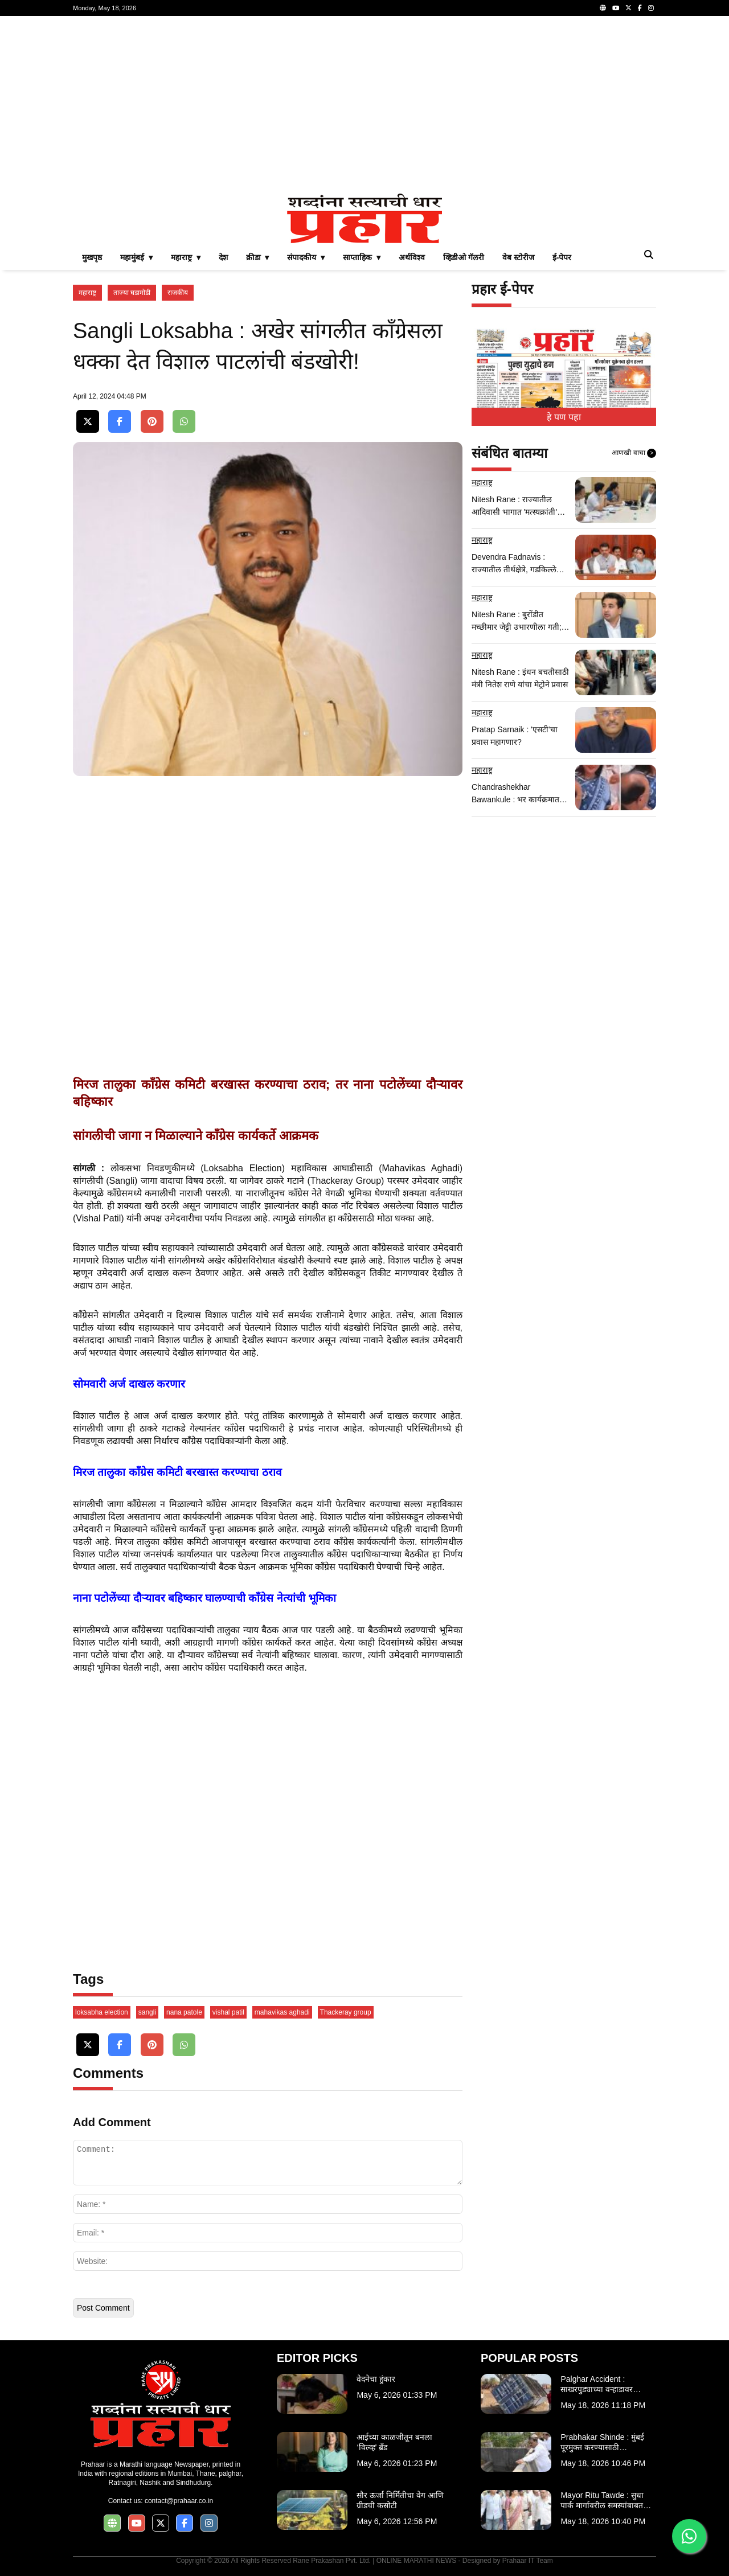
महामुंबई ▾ (136, 257)
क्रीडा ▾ (257, 257)
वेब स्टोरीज (518, 257)
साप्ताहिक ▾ (361, 257)
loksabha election (101, 2012)
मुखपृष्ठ (92, 257)
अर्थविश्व (412, 257)
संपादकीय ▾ (306, 257)
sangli (147, 2012)
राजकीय (177, 293)
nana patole (184, 2012)
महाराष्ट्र (87, 293)
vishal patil (228, 2012)
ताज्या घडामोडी (131, 293)
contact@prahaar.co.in (179, 2501)
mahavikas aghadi (282, 2012)
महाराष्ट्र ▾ (185, 257)
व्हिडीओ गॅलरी (463, 257)
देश (223, 257)
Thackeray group (345, 2012)
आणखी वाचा (634, 453)
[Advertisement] (364, 104)
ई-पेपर (562, 257)
